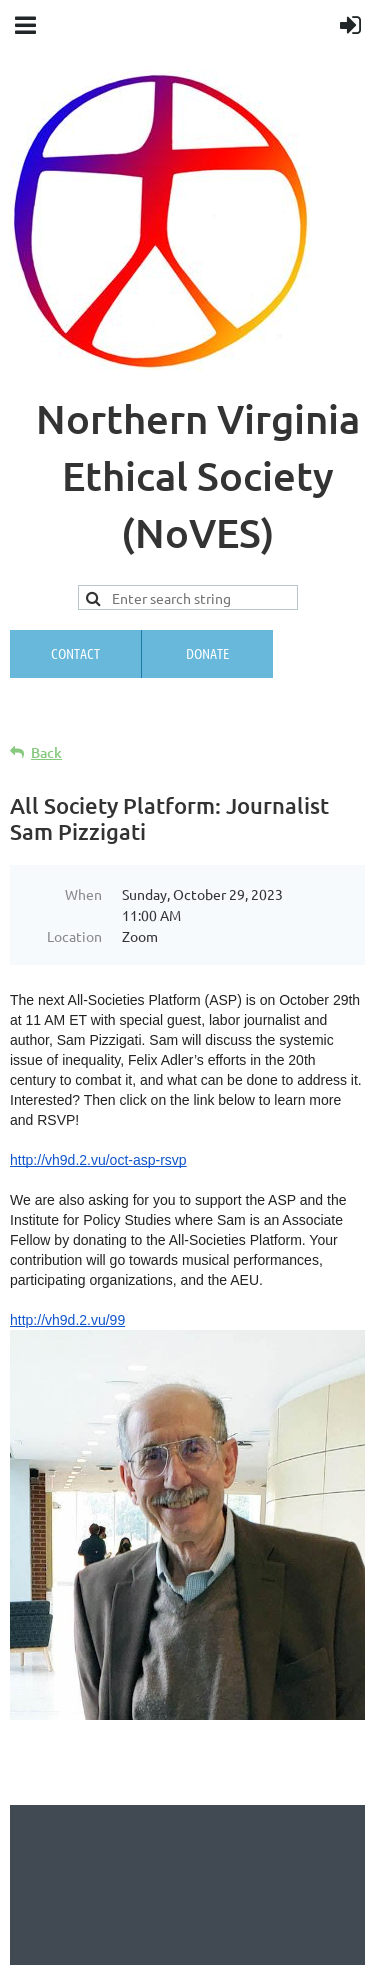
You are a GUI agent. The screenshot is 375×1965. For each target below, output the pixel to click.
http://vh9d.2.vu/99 (67, 1320)
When (83, 894)
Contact (75, 653)
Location (74, 936)
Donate (207, 653)
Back (46, 752)
